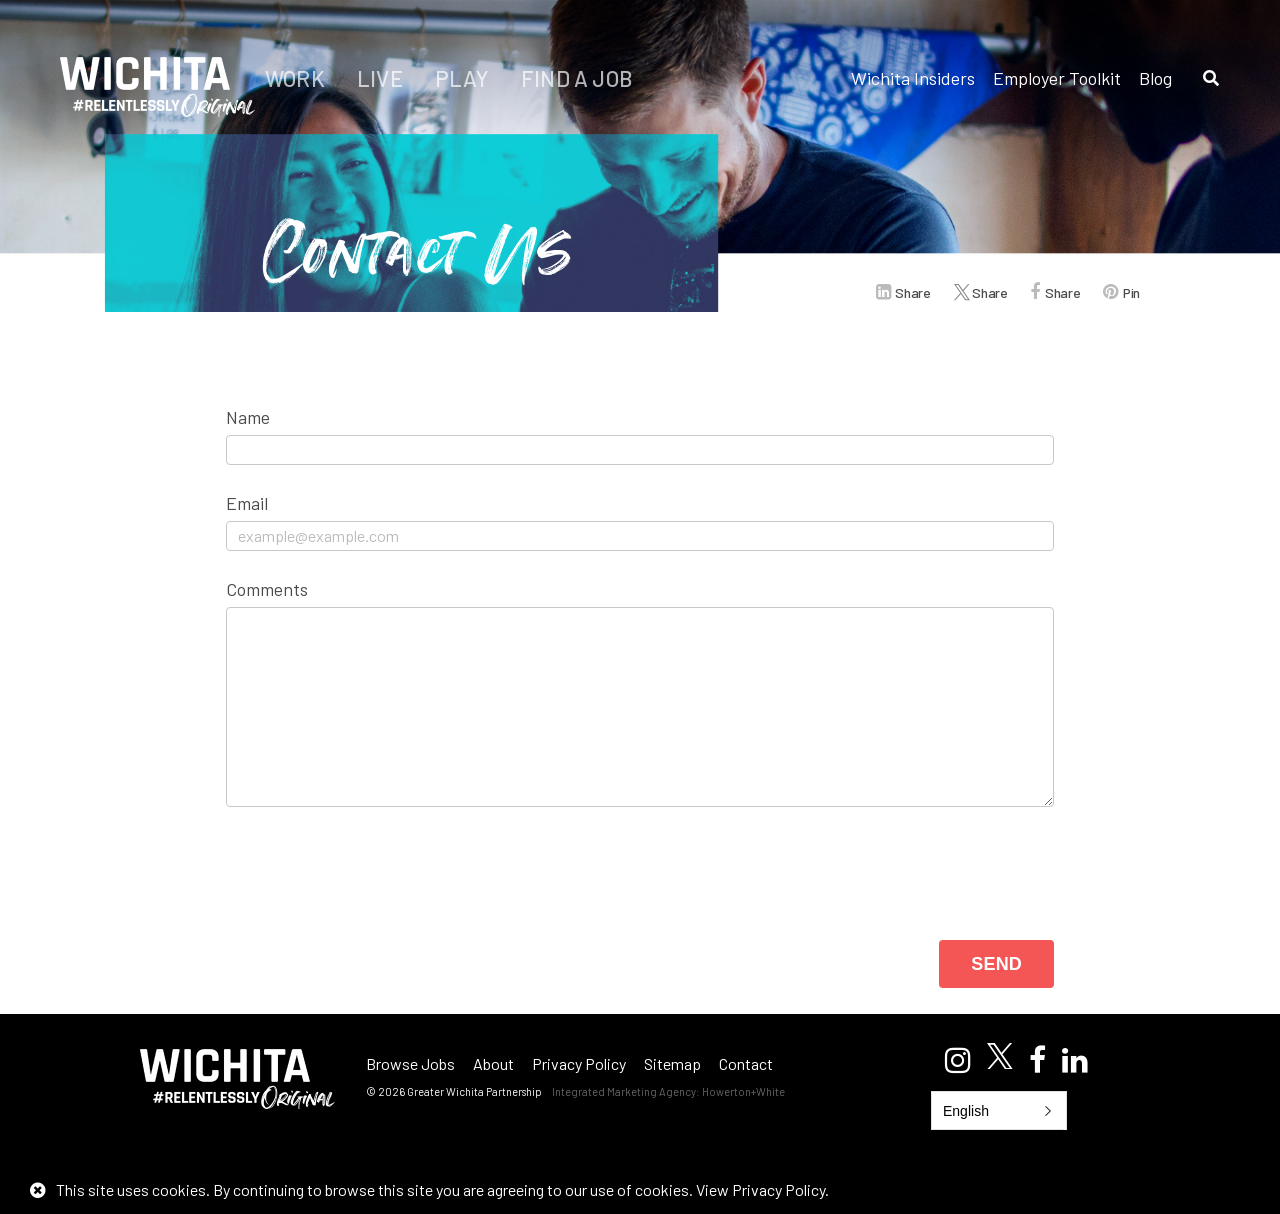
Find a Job (577, 78)
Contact (746, 1063)
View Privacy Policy (760, 1189)
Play (464, 78)
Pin (1131, 292)
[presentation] (378, 866)
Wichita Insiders (913, 78)
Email (247, 503)
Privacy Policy (579, 1063)
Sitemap (672, 1063)
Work (297, 78)
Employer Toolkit (1057, 78)
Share (912, 292)
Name (248, 417)
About (493, 1063)
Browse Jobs (410, 1063)
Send (996, 964)
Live (382, 78)
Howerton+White (743, 1091)
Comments (267, 589)
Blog (1155, 78)
